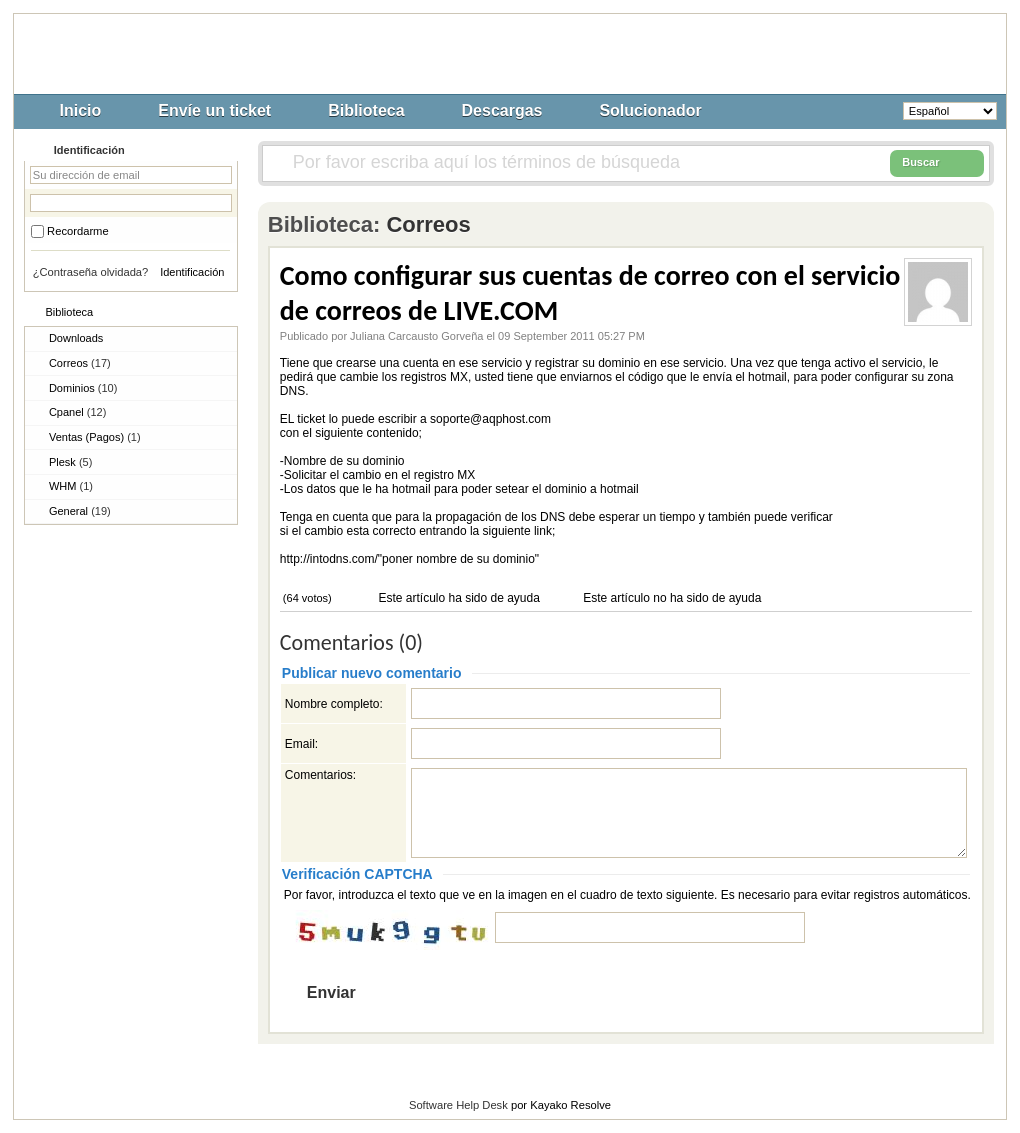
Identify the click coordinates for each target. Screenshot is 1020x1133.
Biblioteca (366, 110)
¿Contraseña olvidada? (91, 272)
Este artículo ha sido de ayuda (457, 598)
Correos (80, 363)
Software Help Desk (458, 1105)
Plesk (70, 462)
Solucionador (650, 110)
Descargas (502, 110)
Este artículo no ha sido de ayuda (670, 598)
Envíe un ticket (214, 110)
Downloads (76, 338)
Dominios (83, 388)
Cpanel (77, 412)
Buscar (937, 163)
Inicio (81, 110)
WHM (71, 486)
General (80, 511)
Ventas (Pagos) (95, 437)
